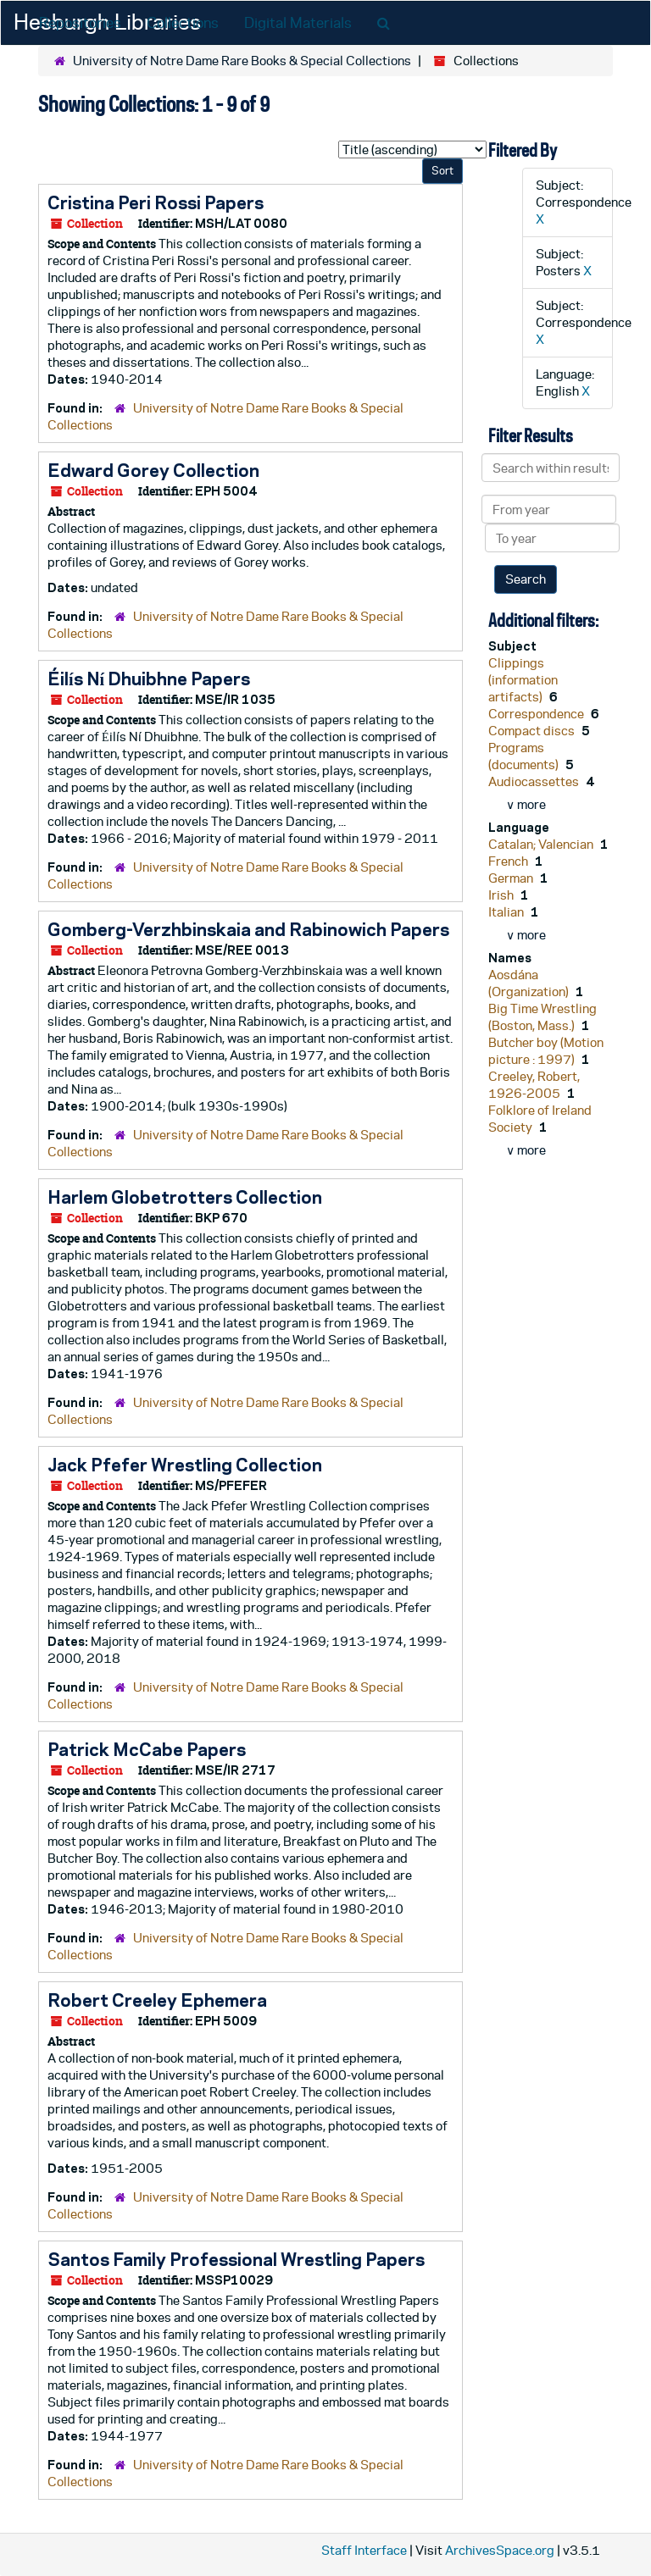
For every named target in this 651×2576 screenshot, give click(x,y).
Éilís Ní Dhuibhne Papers (148, 678)
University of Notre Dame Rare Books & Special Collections (242, 60)
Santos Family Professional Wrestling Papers (236, 2259)
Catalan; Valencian (542, 844)
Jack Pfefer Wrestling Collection (184, 1464)
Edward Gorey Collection (153, 470)
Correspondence (537, 713)
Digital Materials (298, 22)
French (509, 861)
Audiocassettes (534, 781)
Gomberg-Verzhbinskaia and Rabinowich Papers (248, 929)
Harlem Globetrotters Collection (184, 1197)
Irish (502, 895)
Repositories (80, 22)
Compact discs (532, 730)
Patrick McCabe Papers (146, 1749)
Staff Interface (364, 2550)
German (512, 878)
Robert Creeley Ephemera (157, 2000)
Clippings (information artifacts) (523, 680)
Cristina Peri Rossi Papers (155, 202)
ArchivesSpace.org (499, 2550)
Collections (183, 22)
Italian (507, 912)
